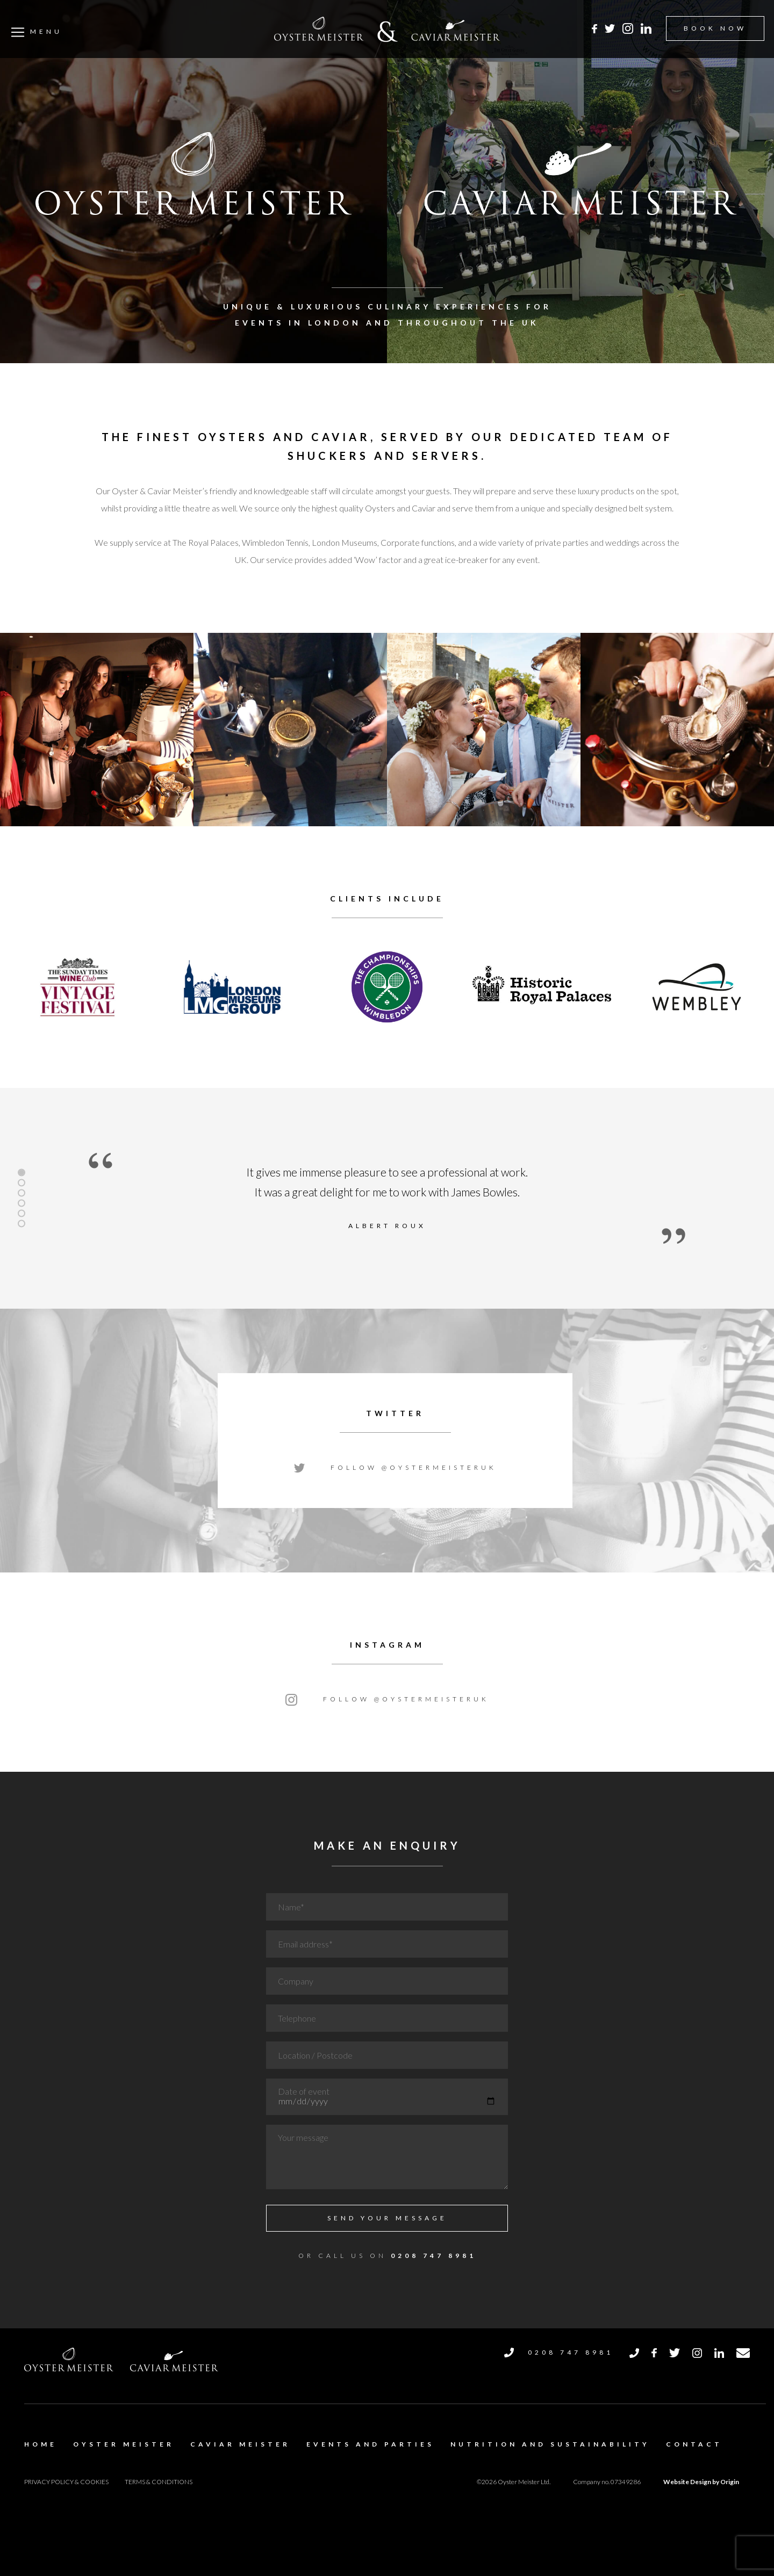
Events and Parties (370, 2444)
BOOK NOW (715, 28)
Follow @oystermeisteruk (395, 1467)
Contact (694, 2444)
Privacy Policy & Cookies (66, 2482)
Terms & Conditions (158, 2482)
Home (40, 2444)
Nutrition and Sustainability (550, 2444)
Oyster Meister (123, 2444)
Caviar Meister (240, 2444)
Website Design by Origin (701, 2482)
